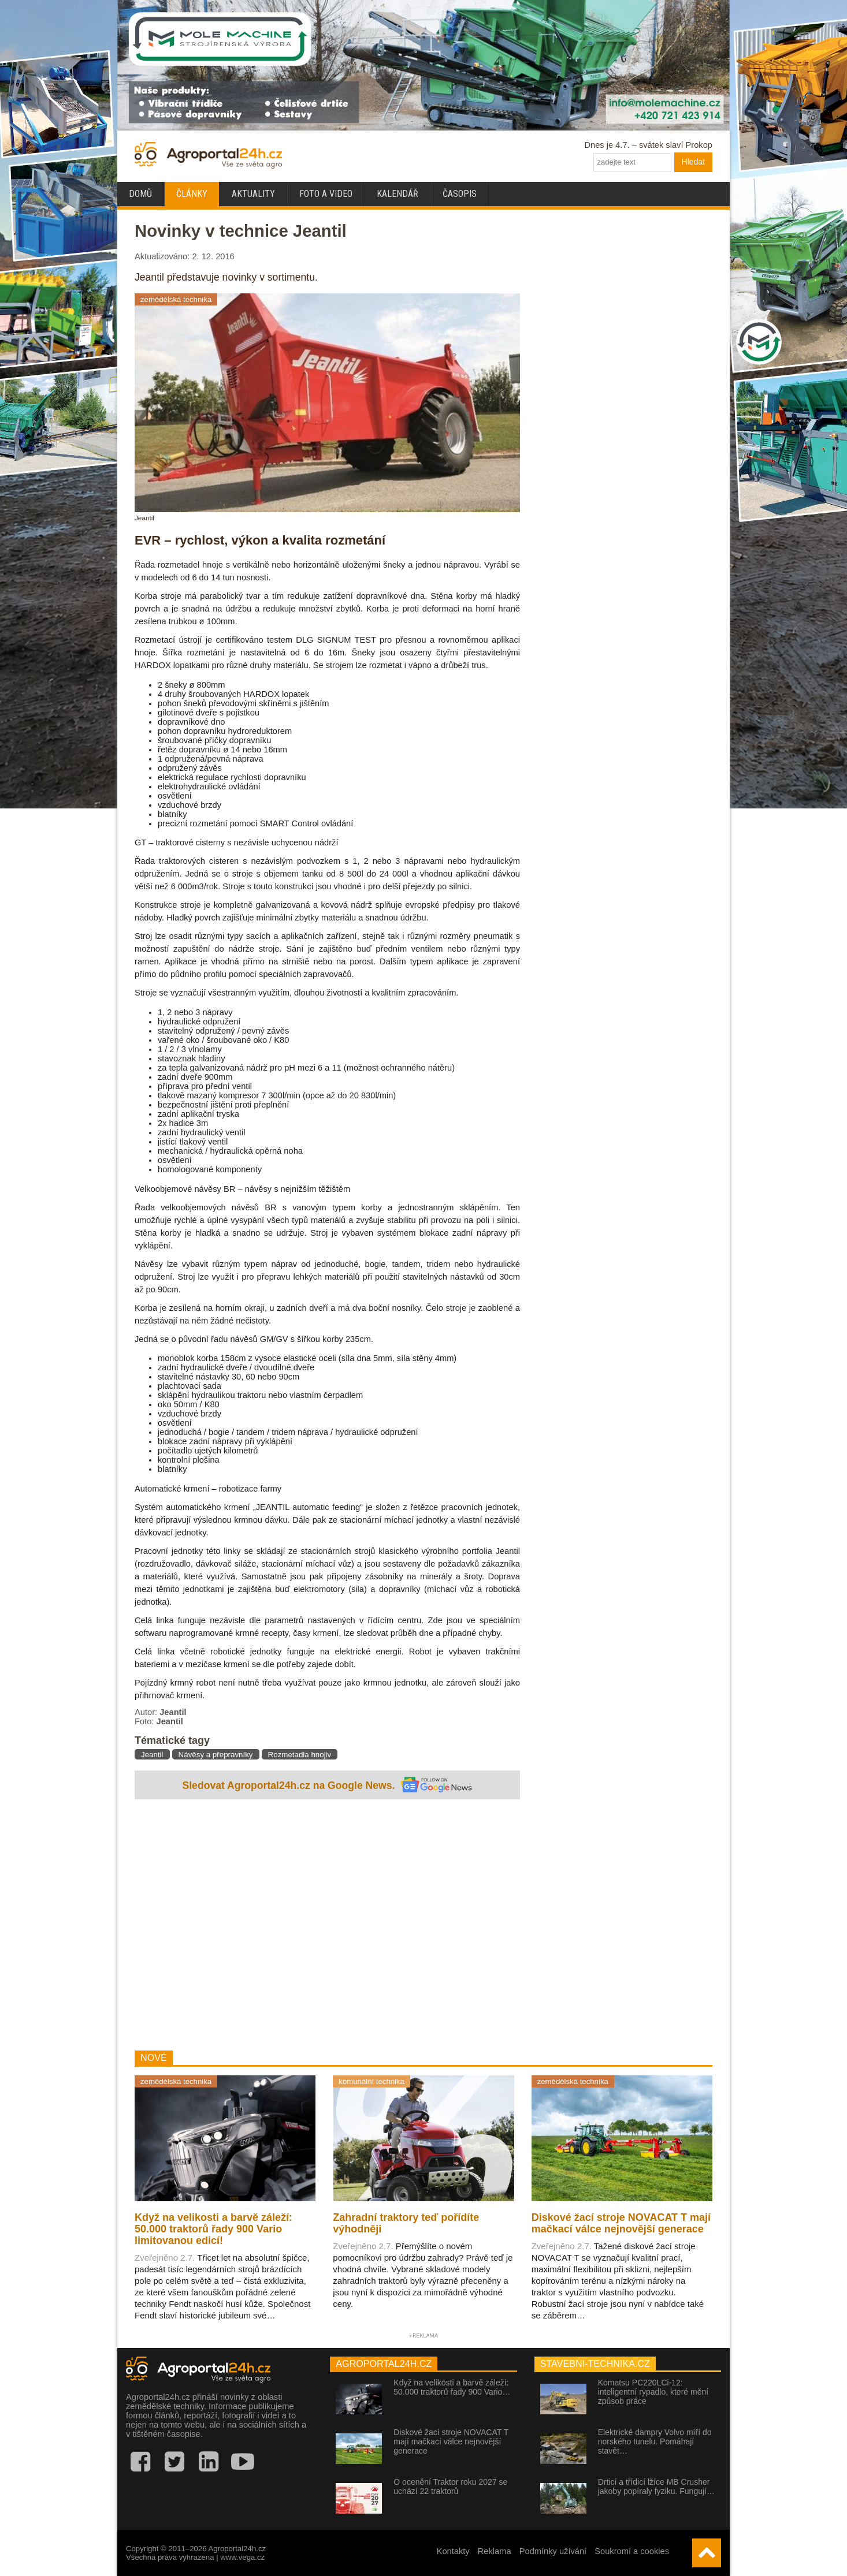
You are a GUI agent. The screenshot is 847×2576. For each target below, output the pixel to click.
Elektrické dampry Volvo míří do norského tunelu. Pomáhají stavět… (655, 2441)
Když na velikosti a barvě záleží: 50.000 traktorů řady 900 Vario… (451, 2387)
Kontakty (453, 2551)
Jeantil (152, 1754)
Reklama (494, 2551)
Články (191, 193)
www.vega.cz (242, 2557)
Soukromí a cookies (632, 2551)
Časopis (460, 193)
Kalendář (397, 193)
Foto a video (325, 193)
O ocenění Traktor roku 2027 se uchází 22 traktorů (450, 2486)
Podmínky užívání (553, 2551)
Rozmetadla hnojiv (300, 1754)
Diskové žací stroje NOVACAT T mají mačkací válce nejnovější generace (450, 2441)
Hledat (693, 161)
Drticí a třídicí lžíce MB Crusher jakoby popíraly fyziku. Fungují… (656, 2486)
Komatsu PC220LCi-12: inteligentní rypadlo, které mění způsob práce (653, 2392)
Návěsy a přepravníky (216, 1754)
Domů (140, 193)
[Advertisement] (327, 1926)
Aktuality (253, 193)
